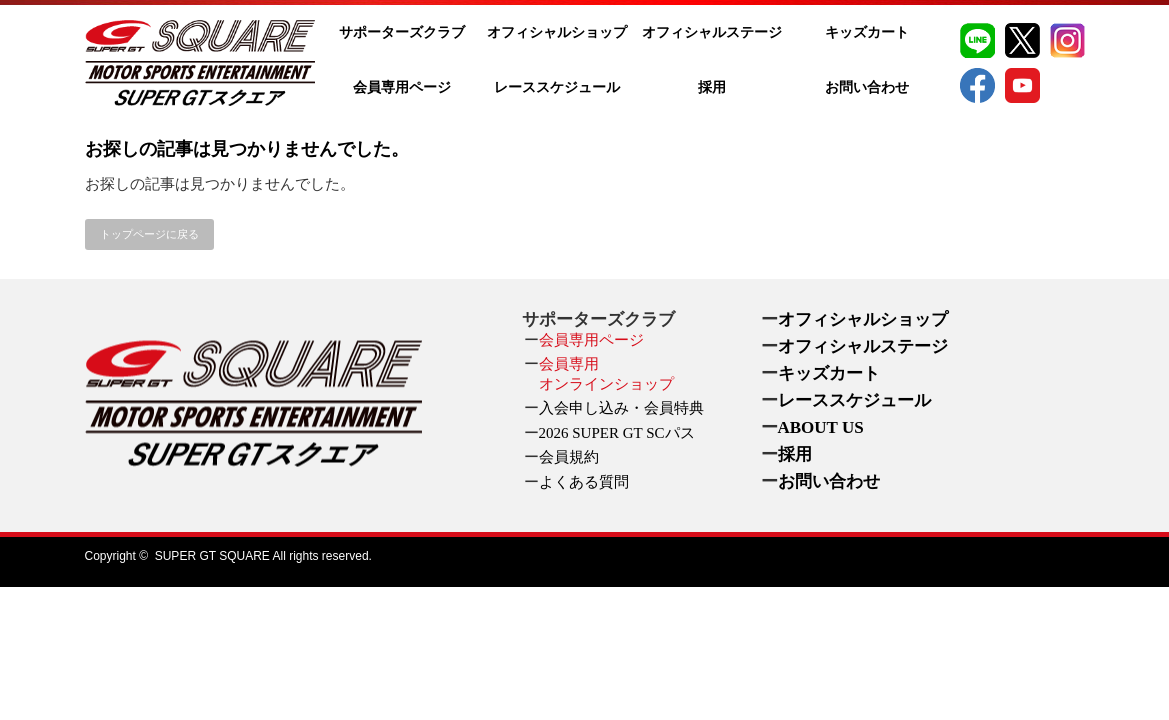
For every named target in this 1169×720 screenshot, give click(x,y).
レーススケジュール (557, 87)
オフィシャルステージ (712, 32)
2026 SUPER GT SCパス (617, 433)
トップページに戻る (149, 234)
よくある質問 (584, 482)
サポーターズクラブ (402, 32)
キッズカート (867, 32)
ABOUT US (821, 427)
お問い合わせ (867, 87)
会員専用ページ (402, 87)
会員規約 (569, 457)
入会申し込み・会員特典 (621, 408)
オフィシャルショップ (557, 32)
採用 (712, 87)
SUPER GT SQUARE (212, 556)
